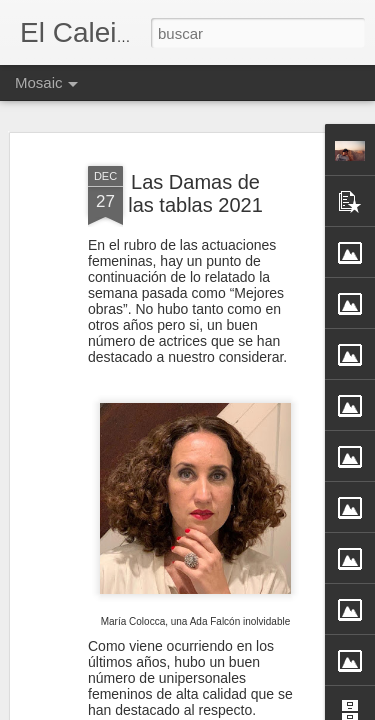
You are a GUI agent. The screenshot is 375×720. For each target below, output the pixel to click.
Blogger (266, 709)
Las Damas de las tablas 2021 (195, 167)
